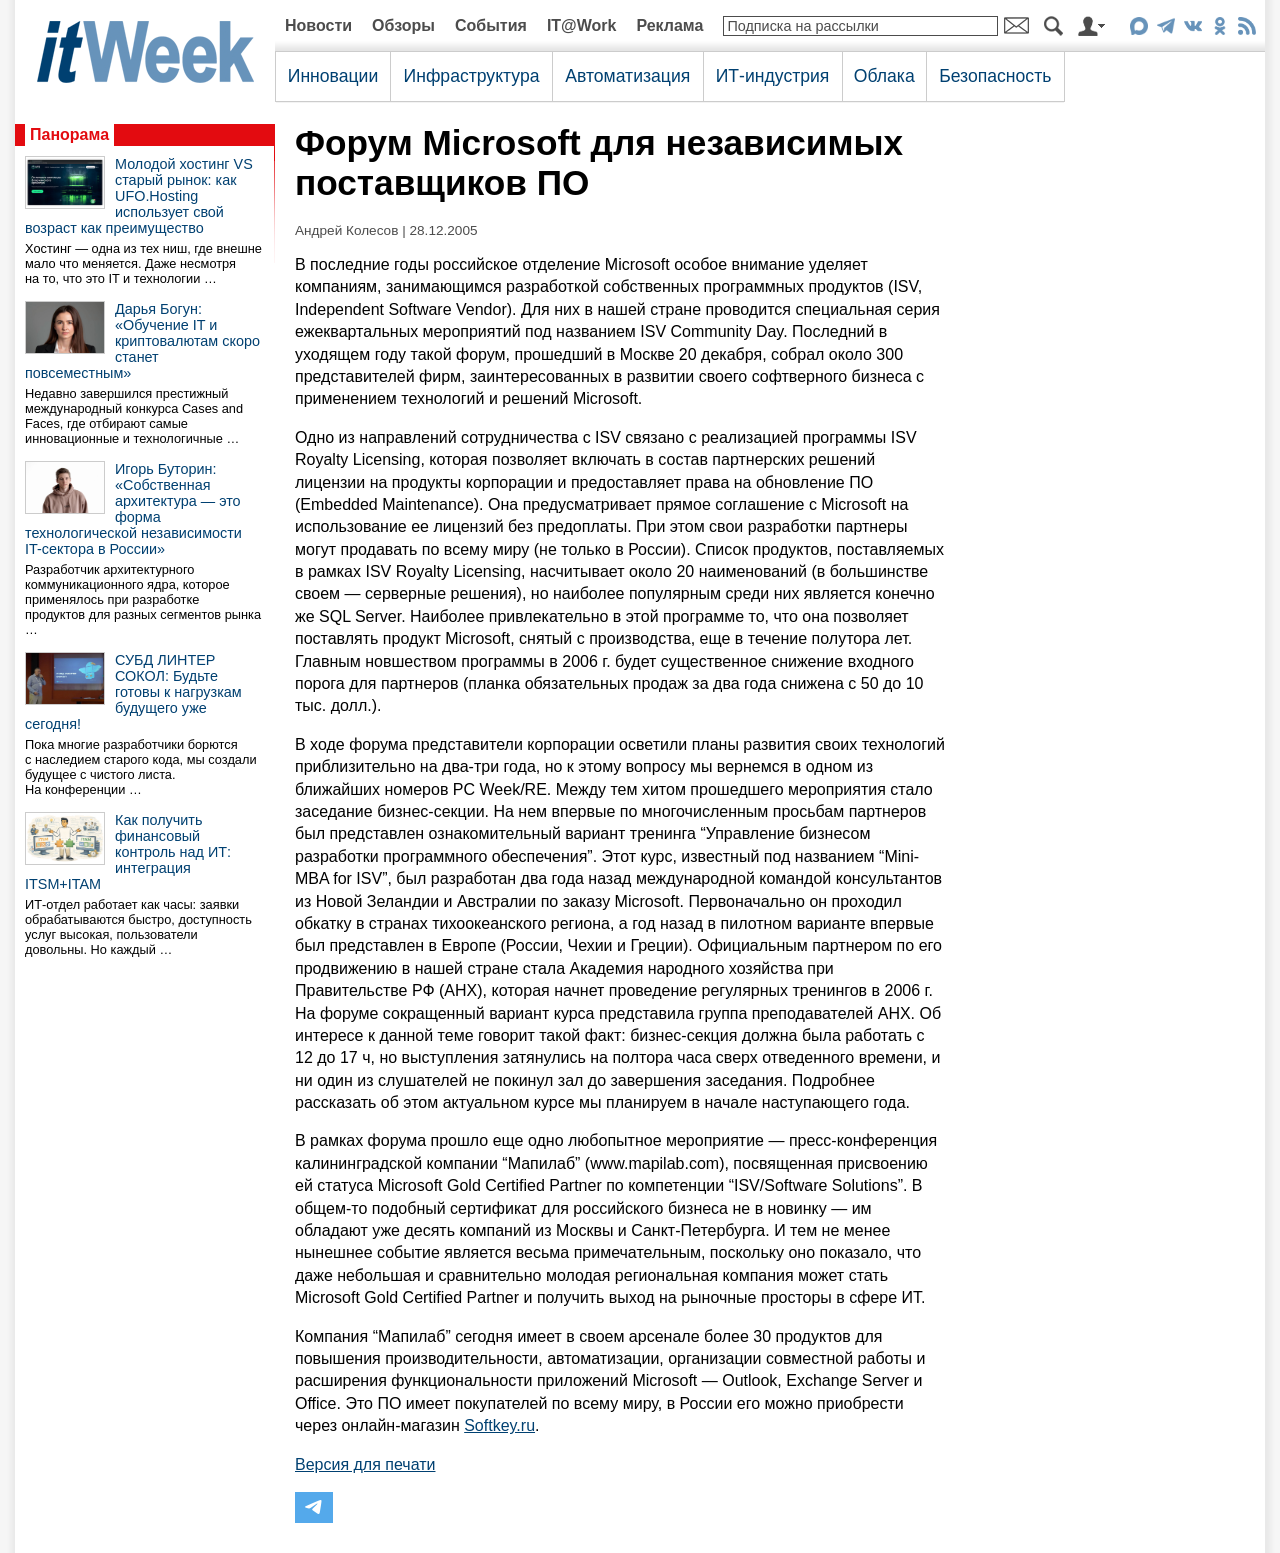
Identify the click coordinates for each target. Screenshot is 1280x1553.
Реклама (669, 25)
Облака (884, 76)
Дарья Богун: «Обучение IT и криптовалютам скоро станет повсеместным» (142, 341)
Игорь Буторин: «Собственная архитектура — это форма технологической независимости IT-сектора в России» (133, 509)
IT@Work (582, 25)
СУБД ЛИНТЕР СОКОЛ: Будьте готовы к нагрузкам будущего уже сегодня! (133, 692)
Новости (318, 25)
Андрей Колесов (346, 230)
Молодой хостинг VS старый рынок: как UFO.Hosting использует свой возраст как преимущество (139, 196)
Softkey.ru (499, 1425)
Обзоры (403, 25)
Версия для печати (365, 1464)
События (491, 25)
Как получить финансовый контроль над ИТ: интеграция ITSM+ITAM (128, 852)
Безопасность (995, 76)
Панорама (69, 134)
